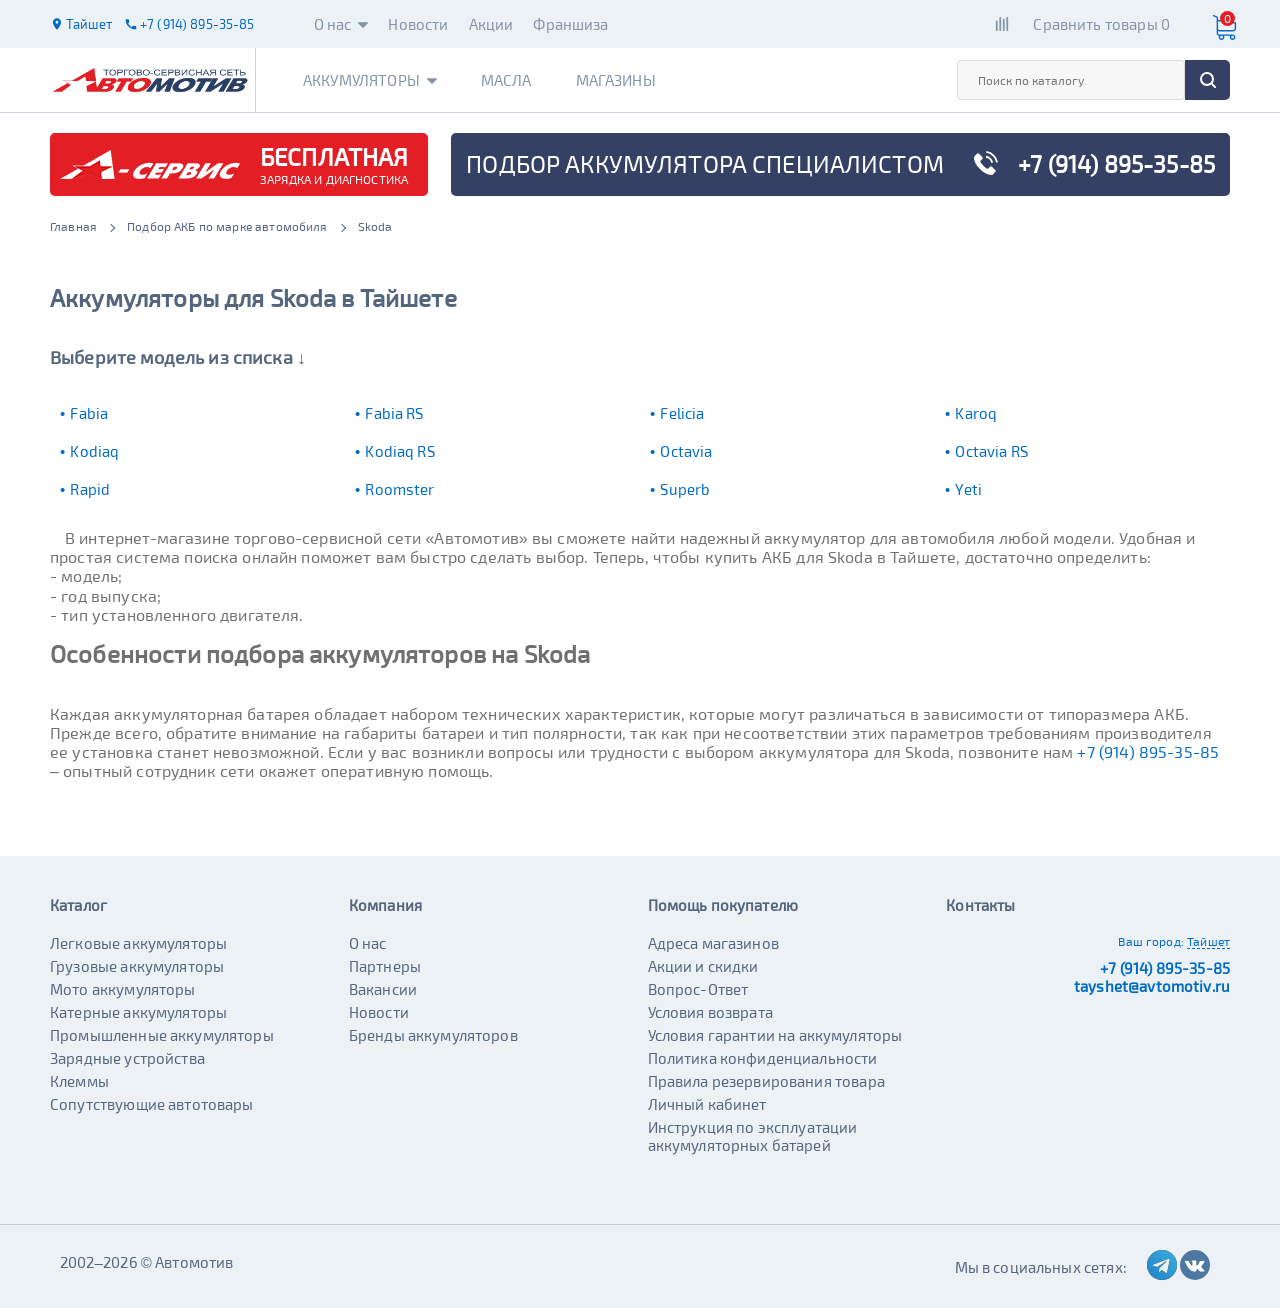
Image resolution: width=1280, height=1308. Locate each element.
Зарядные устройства (127, 1058)
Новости (418, 24)
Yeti (968, 489)
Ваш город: (1151, 941)
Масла (506, 80)
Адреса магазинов (713, 943)
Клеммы (79, 1081)
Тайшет (1208, 941)
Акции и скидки (703, 966)
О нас (341, 24)
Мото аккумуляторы (123, 989)
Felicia (682, 413)
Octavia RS (991, 451)
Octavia (686, 451)
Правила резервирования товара (766, 1081)
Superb (685, 489)
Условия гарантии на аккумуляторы (775, 1035)
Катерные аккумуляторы (138, 1012)
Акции (491, 24)
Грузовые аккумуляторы (137, 966)
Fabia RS (394, 413)
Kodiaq (94, 451)
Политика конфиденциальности (763, 1058)
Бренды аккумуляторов (433, 1035)
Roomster (399, 489)
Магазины (616, 80)
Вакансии (383, 989)
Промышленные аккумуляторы (162, 1035)
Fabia (89, 413)
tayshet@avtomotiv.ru (1152, 986)
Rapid (90, 489)
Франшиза (570, 24)
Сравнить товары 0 (1101, 24)
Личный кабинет (707, 1104)
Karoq (976, 413)
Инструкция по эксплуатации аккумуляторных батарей (753, 1136)
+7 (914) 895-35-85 (1148, 751)
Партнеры (385, 966)
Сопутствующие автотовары (152, 1104)
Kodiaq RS (399, 451)
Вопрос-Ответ (698, 989)
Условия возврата (710, 1012)
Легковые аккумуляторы (138, 943)
